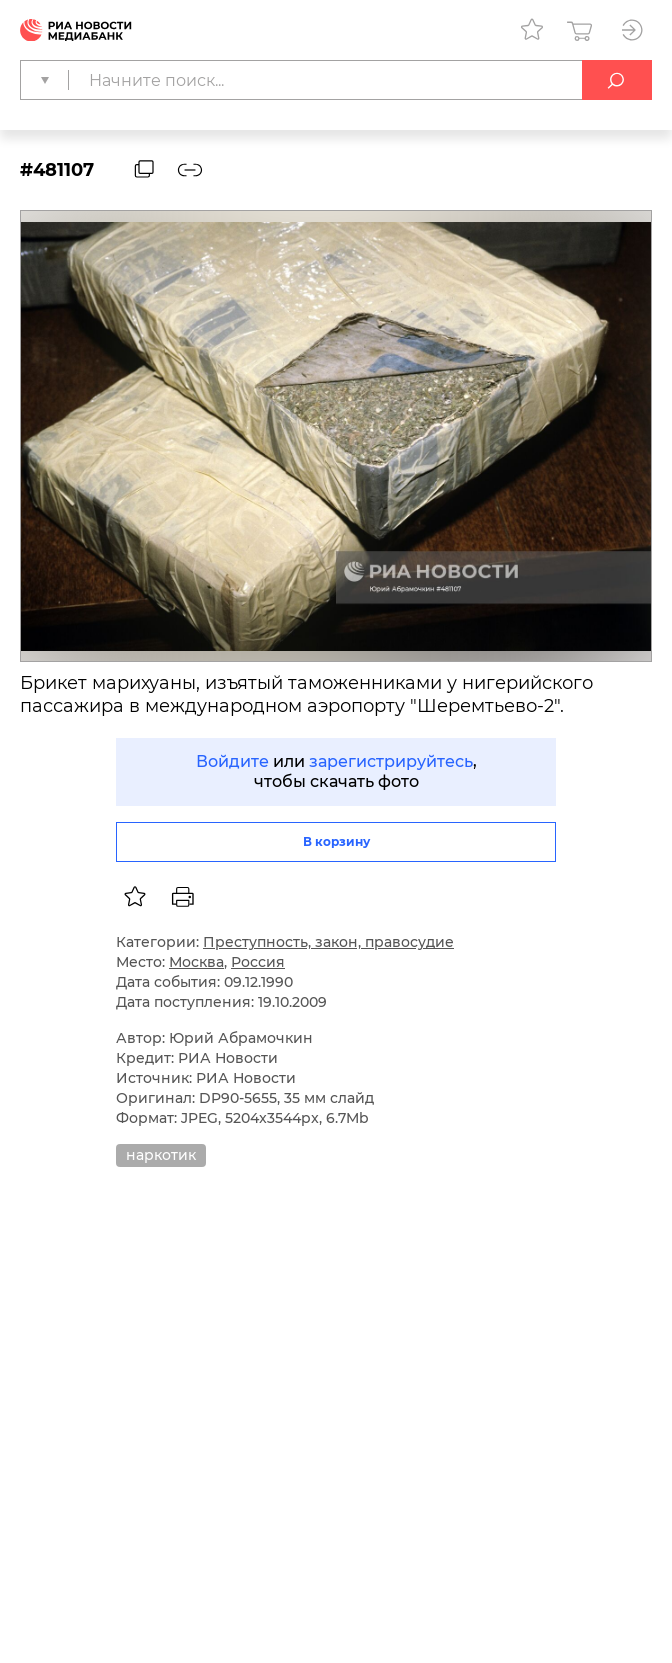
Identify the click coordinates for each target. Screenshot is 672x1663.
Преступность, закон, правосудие (328, 942)
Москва (196, 962)
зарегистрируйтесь (391, 761)
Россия (258, 962)
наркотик (161, 1155)
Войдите (232, 761)
